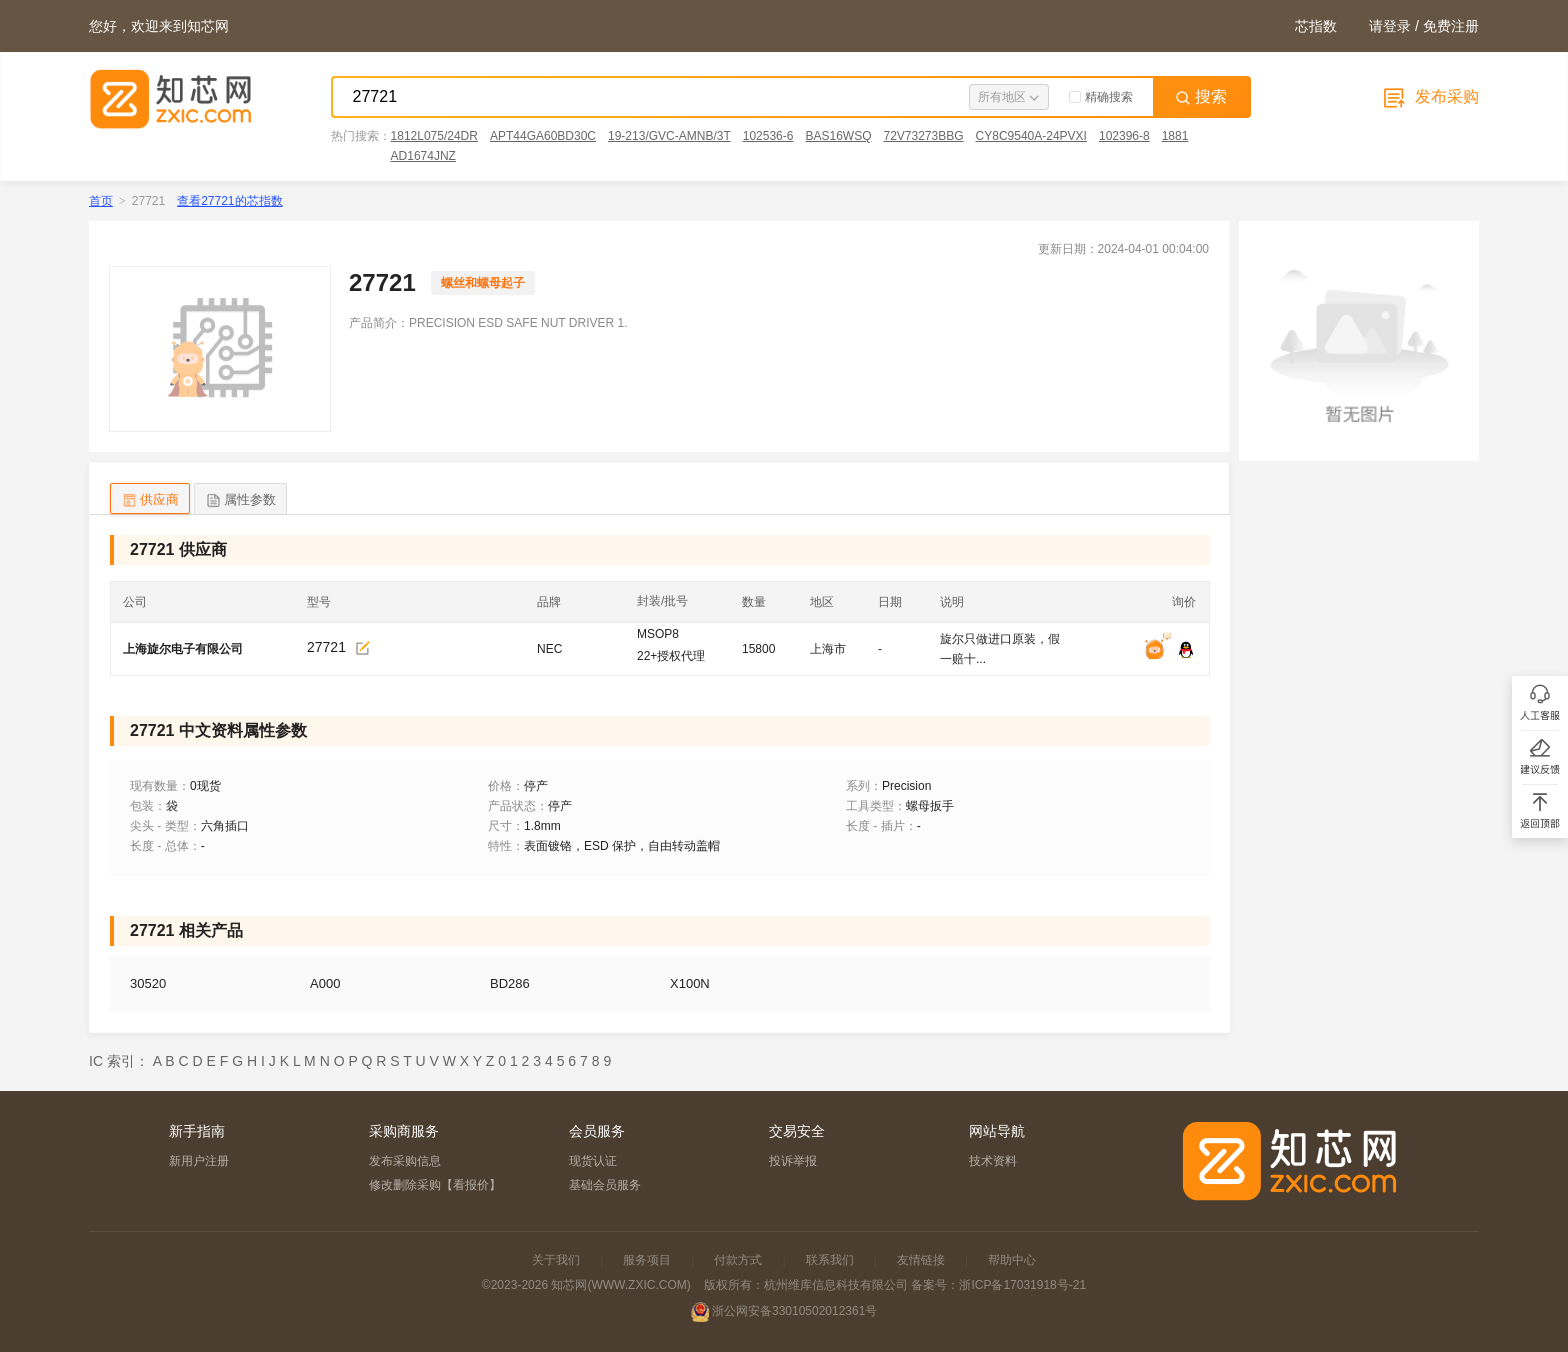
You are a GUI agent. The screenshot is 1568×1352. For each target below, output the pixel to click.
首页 (101, 201)
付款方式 (738, 1260)
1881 (1175, 136)
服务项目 (647, 1260)
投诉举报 (793, 1161)
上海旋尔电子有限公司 (183, 649)
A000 (325, 983)
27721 (326, 647)
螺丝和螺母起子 (483, 283)
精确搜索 (1101, 97)
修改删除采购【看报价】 (435, 1185)
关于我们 (556, 1260)
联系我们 (830, 1260)
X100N (690, 983)
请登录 (1390, 26)
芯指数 (1316, 26)
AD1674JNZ (423, 156)
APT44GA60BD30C (543, 136)
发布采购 (1429, 96)
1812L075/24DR (434, 136)
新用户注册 (199, 1161)
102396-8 (1124, 136)
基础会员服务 (605, 1185)
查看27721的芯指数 (229, 201)
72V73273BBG (923, 136)
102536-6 (768, 136)
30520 (148, 983)
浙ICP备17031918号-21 (1022, 1285)
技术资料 (993, 1161)
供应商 (150, 500)
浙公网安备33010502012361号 (794, 1311)
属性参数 (240, 500)
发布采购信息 (405, 1161)
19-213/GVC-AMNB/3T (669, 136)
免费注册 (1451, 26)
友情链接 (921, 1260)
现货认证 (593, 1161)
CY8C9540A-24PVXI (1031, 136)
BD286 (510, 983)
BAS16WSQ (838, 136)
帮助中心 (1012, 1260)
